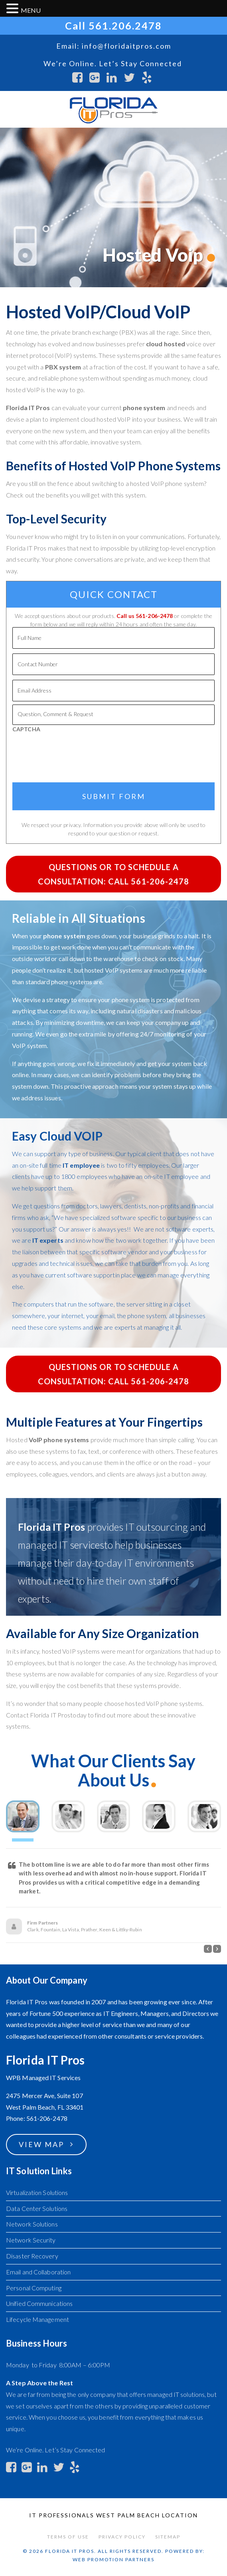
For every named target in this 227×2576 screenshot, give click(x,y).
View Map (41, 2144)
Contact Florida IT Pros (38, 1715)
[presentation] (113, 754)
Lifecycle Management (37, 2319)
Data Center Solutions (36, 2208)
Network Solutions (32, 2224)
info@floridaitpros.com (126, 45)
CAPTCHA (26, 729)
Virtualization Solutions (37, 2192)
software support (91, 1275)
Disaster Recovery (32, 2256)
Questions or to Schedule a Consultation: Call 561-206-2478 (113, 874)
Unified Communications (39, 2303)
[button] (208, 1949)
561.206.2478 (125, 26)
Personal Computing (33, 2288)
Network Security (31, 2240)
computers (39, 1304)
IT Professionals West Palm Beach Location (113, 2515)
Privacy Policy (122, 2537)
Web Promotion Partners (113, 2559)
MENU (31, 10)
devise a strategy (46, 999)
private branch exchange (84, 332)
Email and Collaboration (38, 2272)
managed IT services (61, 1545)
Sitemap (167, 2537)
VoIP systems (123, 970)
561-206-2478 (154, 615)
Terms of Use (68, 2537)
